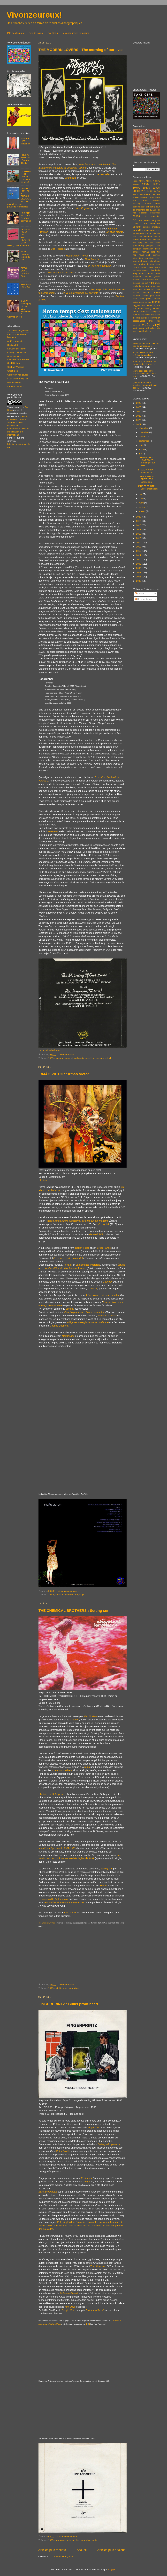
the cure (136, 318)
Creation (74, 1719)
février (142, 507)
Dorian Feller (82, 1248)
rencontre (100, 1058)
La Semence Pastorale (88, 1264)
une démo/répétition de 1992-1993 (57, 1848)
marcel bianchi (139, 279)
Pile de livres (36, 33)
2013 (139, 547)
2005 (139, 581)
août (141, 445)
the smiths (152, 318)
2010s (51, 1594)
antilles (136, 197)
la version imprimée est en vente (80, 293)
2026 (139, 403)
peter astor (138, 299)
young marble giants (142, 331)
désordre (68, 1594)
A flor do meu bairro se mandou (103, 1295)
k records (142, 267)
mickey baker (153, 279)
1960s (156, 184)
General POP (96, 1234)
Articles (139, 593)
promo (156, 301)
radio (87, 1767)
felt (134, 242)
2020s (153, 191)
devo (152, 230)
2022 (139, 420)
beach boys (152, 203)
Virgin (87, 2181)
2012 (139, 551)
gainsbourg (138, 245)
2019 (139, 521)
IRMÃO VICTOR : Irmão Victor (63, 1074)
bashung (136, 204)
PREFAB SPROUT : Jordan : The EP (25, 159)
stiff (148, 312)
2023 (139, 416)
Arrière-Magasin (15, 341)
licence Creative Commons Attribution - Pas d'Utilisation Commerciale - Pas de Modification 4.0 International (18, 425)
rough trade (139, 311)
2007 (139, 572)
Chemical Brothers (62, 1770)
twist (151, 321)
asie (134, 200)
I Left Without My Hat (17, 378)
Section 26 (12, 345)
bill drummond (139, 210)
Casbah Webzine (15, 367)
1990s (51, 1988)
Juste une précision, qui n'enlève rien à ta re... (144, 362)
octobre (143, 436)
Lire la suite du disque (49, 1050)
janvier (142, 511)
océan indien (151, 292)
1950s (145, 184)
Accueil (82, 2550)
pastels (145, 296)
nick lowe (155, 289)
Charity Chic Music (16, 352)
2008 (139, 568)
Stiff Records (58, 249)
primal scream (145, 302)
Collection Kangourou (17, 375)
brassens (143, 213)
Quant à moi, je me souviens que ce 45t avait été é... (145, 385)
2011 (139, 555)
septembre (144, 441)
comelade (155, 223)
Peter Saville (63, 2151)
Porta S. (68, 1264)
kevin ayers (154, 267)
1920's (149, 181)
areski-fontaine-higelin (150, 197)
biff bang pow (153, 207)
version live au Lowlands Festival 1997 (64, 1902)
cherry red (155, 220)
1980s (51, 2540)
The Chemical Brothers (46, 1923)
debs (135, 230)
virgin (76, 1988)
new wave (70, 2307)
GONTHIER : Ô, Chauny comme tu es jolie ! (26, 176)
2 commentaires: (66, 1984)
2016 (139, 534)
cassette (156, 216)
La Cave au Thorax (16, 349)
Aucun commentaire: (68, 1591)
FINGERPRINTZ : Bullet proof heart (68, 2004)
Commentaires (143, 599)
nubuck (136, 292)
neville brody (138, 286)
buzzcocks (155, 213)
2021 (139, 424)
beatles (136, 207)
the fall (144, 318)
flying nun (143, 242)
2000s (136, 191)
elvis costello (145, 236)
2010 (139, 559)
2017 (139, 529)
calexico (146, 216)
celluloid (146, 220)
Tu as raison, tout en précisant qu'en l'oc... (143, 353)
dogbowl (140, 233)
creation (156, 227)
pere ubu (155, 296)
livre (93, 1058)
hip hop (62, 1988)
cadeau (59, 1058)
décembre (144, 428)
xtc (158, 328)
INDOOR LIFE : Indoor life (25, 141)
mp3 (76, 1594)
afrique (156, 194)
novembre (144, 432)
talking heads (144, 315)
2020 (139, 517)
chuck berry (140, 223)
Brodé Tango (104, 1248)
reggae (136, 305)
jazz (141, 258)
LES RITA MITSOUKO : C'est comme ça (26, 217)
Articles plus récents (52, 2550)
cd (56, 1988)
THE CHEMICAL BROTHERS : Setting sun (73, 1611)
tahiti (135, 314)
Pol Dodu (53, 33)
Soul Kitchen (13, 363)
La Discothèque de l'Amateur (16, 335)
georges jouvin (152, 246)
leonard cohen (148, 270)
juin (141, 454)
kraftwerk (137, 270)
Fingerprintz (94, 2127)
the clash (155, 315)
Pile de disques (15, 33)
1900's (135, 181)
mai (141, 494)
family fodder (139, 239)
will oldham (151, 328)
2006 (139, 576)
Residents (86, 2178)
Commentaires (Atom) (63, 2556)
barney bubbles (150, 200)
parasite (136, 296)
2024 (139, 411)
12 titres (42, 1180)
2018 (139, 525)
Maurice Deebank (59, 1325)
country (146, 227)
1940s (136, 184)
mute (157, 283)
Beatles (104, 1885)
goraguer (137, 249)
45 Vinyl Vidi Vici (15, 386)
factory (157, 236)
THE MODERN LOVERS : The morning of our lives (80, 50)
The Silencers (97, 2266)
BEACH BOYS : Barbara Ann (25, 272)
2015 (139, 538)
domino (148, 233)
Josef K (70, 1308)
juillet (141, 449)
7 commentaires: (66, 1054)
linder (141, 273)
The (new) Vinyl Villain (18, 330)
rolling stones (152, 308)
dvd (154, 233)
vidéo (70, 1988)
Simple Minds (69, 2310)
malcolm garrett (152, 276)
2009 (139, 564)
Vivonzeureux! (34, 14)
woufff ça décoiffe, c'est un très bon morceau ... (146, 344)
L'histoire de (51, 1794)
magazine (137, 276)
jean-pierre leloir (152, 258)
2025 (139, 407)
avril (141, 498)
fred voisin (155, 243)
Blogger (111, 2569)
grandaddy (148, 249)
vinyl (108, 1058)
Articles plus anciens (111, 2550)
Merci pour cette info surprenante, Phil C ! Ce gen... (144, 373)
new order (150, 286)
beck (143, 207)
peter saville (72, 2540)
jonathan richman (80, 1058)
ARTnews (52, 831)
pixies (135, 302)
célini (140, 220)
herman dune (148, 252)
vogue (142, 328)
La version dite (53, 1899)
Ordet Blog (12, 371)
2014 (139, 542)
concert (67, 1058)
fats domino (154, 240)
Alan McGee (90, 1716)
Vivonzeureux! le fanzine (76, 33)
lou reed (155, 273)
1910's (142, 181)
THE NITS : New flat (26, 285)
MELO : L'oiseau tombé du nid (25, 255)
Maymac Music (14, 382)
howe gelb (145, 255)
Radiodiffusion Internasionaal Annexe (18, 357)
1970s (51, 1058)
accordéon (145, 194)
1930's (156, 181)
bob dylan (150, 210)
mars (141, 503)
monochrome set (140, 283)
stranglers (155, 312)
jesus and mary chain (143, 261)
